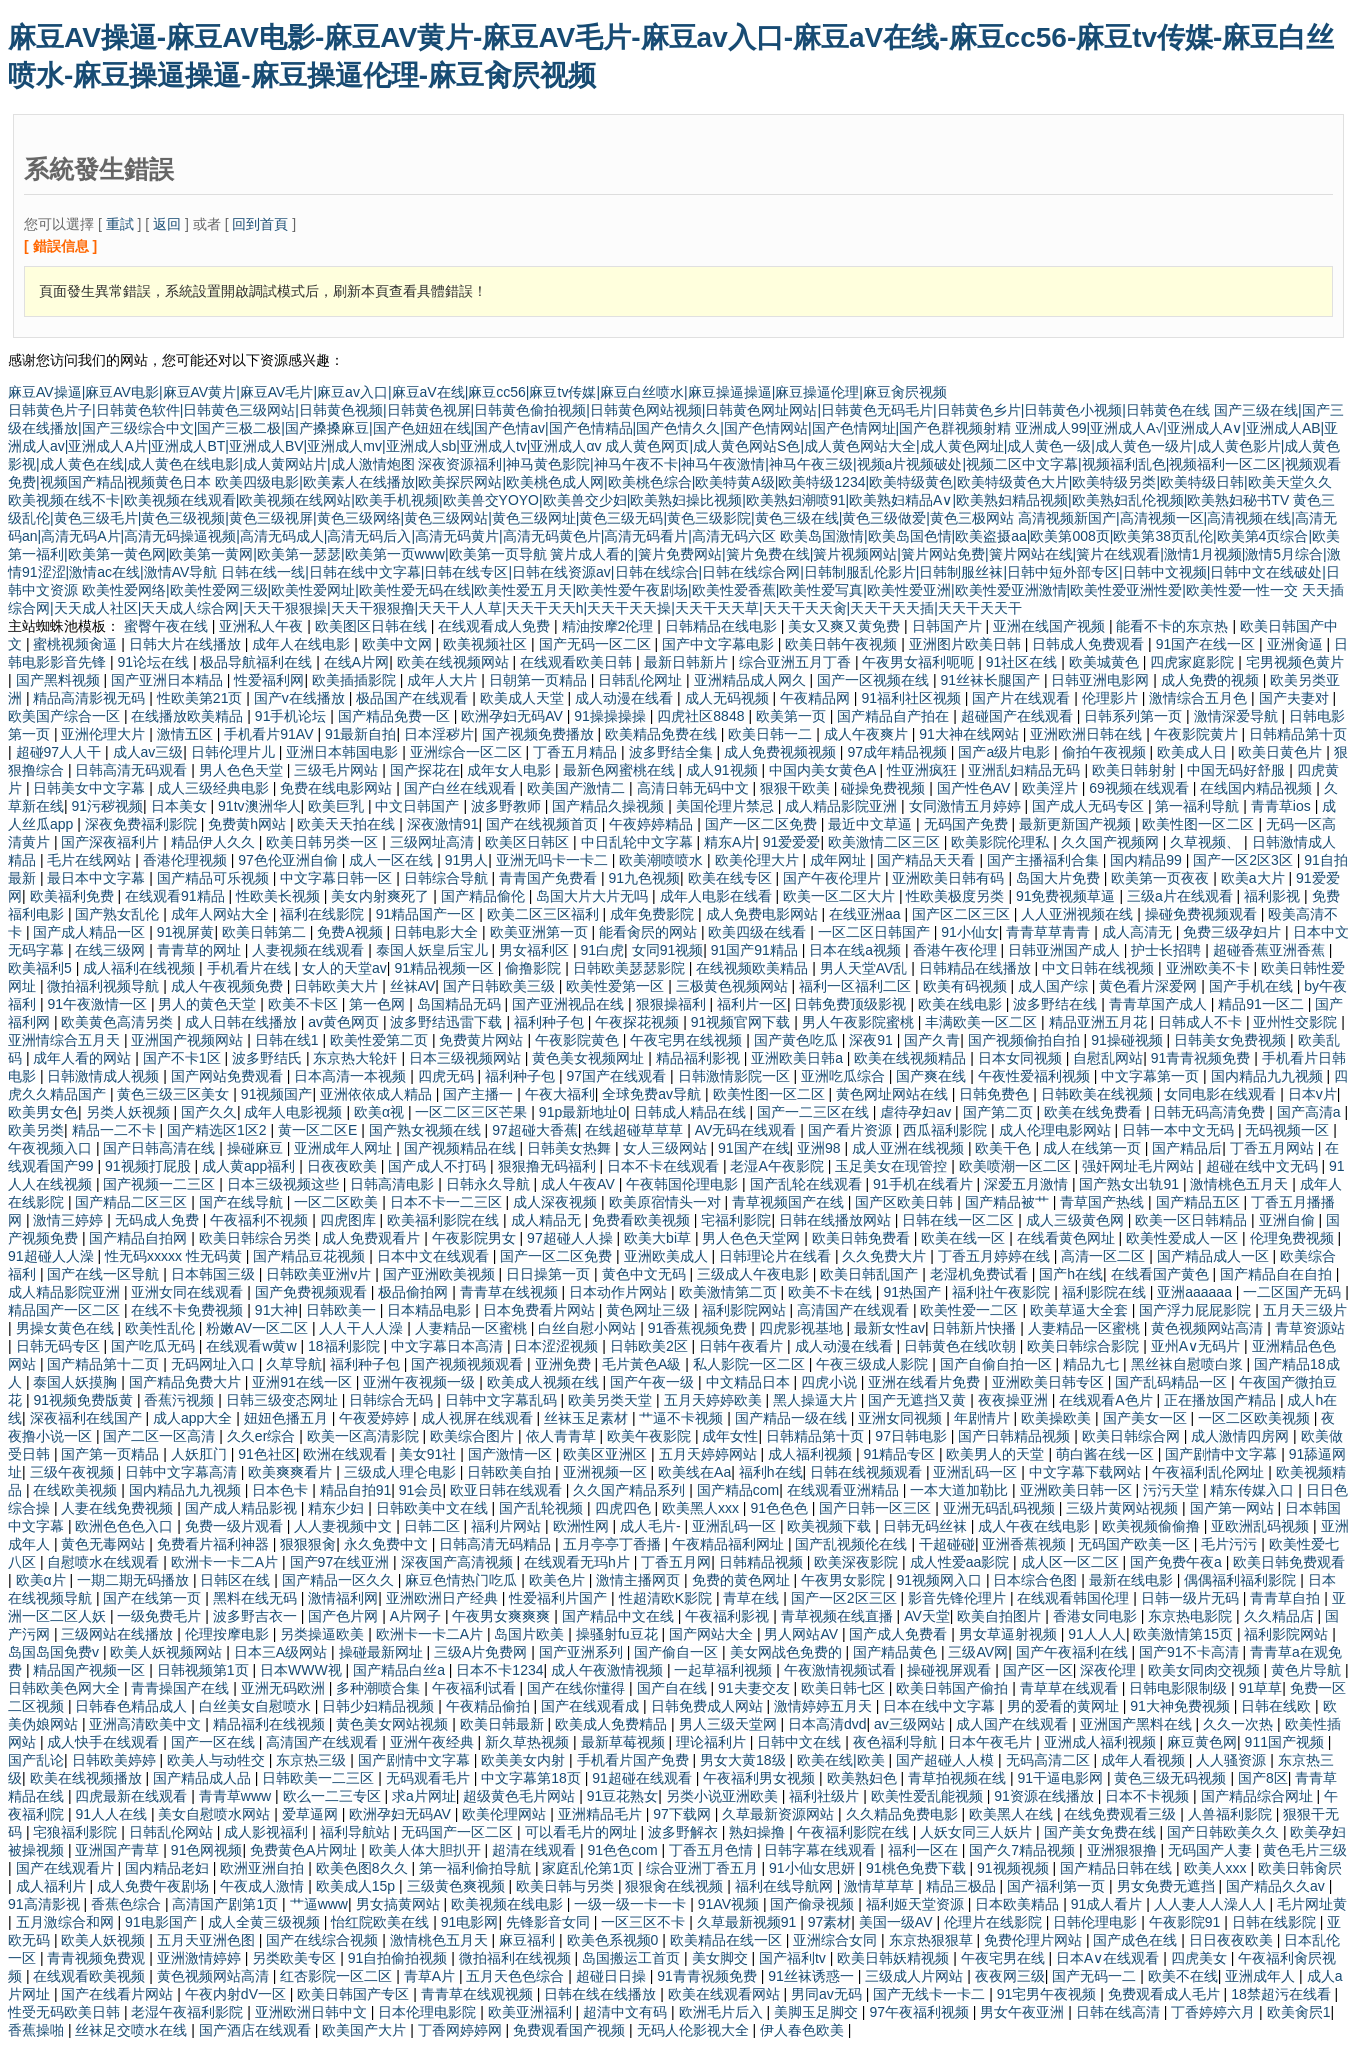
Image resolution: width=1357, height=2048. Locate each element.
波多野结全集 (673, 752)
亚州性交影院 (1297, 1022)
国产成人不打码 (439, 1166)
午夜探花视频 (639, 1022)
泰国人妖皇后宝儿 (434, 950)
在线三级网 (112, 950)
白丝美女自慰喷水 (257, 1706)
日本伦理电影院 (429, 2012)
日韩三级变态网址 (284, 1400)
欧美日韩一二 (772, 734)
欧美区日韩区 (529, 842)
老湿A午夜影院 (778, 1166)
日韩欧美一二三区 (320, 1778)
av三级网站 (911, 1724)
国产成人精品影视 (243, 1508)
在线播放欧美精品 (189, 716)
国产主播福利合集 (1045, 860)
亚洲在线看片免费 (926, 1382)
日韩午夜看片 (743, 1346)
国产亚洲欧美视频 (441, 1274)
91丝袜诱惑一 (812, 1976)
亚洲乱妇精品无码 (1026, 770)
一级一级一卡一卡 (632, 1904)
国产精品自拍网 (140, 1238)
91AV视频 (730, 1904)
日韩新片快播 (976, 1328)
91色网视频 (207, 1850)
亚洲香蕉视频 (1026, 1544)
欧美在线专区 (732, 878)
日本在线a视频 (857, 950)
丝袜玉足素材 (588, 1418)
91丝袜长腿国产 (991, 680)
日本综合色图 (1037, 1580)
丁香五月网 (676, 1562)
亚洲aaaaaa (1196, 1292)
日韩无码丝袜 (927, 1526)
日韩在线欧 (1278, 1706)
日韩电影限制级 (1180, 1688)
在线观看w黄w (253, 1346)
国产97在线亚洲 (341, 1562)
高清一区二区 (1105, 1256)
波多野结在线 (1057, 1004)
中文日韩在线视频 (1100, 968)
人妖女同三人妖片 (978, 1832)
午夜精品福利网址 (730, 1544)
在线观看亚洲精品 (845, 1490)
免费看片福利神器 (215, 1544)
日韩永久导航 (490, 1184)
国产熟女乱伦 (119, 914)
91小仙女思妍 (813, 1868)
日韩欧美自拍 (511, 1472)
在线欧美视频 (77, 1490)
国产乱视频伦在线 (853, 1544)
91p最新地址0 (582, 1112)
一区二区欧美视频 (1256, 1418)
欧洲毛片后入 (723, 2012)
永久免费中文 (388, 1544)
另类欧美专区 (296, 1958)
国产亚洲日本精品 (169, 680)
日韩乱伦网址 (642, 680)
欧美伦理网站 (506, 1814)
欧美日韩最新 (504, 1724)
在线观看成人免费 (496, 626)
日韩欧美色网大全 (66, 1688)
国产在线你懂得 (578, 1688)
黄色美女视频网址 (590, 1058)
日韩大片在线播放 (187, 644)
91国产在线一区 (1207, 644)
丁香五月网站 (1274, 1148)
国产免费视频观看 (313, 1292)
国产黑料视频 (60, 680)
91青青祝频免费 (1202, 1058)
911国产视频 (1286, 1742)
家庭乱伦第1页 (590, 1868)
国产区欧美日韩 (906, 1202)
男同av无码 (828, 1994)
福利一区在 (925, 1850)
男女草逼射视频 (1010, 1634)
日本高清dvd (827, 1724)
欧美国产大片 (366, 2030)
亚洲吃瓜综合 (845, 1076)
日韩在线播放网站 (837, 1220)
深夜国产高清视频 (459, 1562)
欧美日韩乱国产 (871, 1274)
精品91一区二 (1262, 1004)
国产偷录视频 (814, 1904)
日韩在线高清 (1120, 2012)
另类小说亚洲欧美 (724, 1796)
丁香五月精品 (577, 752)
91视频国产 (277, 1094)
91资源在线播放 (1045, 1796)
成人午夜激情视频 (609, 1670)
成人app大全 (194, 1418)
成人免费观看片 (373, 1238)
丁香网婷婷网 (462, 2030)
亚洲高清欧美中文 (147, 1724)
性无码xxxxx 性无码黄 (175, 1256)
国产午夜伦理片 (834, 878)
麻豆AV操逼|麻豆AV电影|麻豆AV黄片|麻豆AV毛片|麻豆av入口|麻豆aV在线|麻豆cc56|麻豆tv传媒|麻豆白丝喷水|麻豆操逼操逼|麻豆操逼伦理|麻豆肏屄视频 (477, 392)
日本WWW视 (303, 1670)
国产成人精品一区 (91, 932)
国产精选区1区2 (218, 1130)
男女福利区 (536, 950)
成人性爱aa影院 (961, 1562)
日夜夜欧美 (344, 1166)
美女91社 (429, 1454)
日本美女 (181, 806)
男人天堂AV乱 (866, 968)
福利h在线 (771, 1472)
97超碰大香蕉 (535, 1130)
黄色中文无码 (646, 1274)
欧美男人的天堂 (997, 1454)
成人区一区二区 (1072, 1562)
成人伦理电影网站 (1057, 1130)
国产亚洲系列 (583, 1652)
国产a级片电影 (1006, 752)
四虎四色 (625, 1508)
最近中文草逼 (872, 824)
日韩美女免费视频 (1232, 1040)
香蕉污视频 (181, 1400)
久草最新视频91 (748, 1922)
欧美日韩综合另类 (257, 1238)
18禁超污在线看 (1282, 1994)
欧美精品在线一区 (728, 1940)
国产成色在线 (1137, 1940)
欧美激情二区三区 (886, 842)
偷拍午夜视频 (1106, 752)
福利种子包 (551, 1022)
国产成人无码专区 (1090, 806)
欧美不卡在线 (832, 1292)
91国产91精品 (756, 950)
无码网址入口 (215, 1364)
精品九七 (1093, 1364)
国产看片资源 (852, 1130)
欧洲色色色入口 (126, 1526)
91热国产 (913, 1292)
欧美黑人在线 (1013, 1814)
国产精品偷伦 (485, 896)
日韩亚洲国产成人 (1066, 950)
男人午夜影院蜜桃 (860, 1022)
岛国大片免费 (1060, 878)
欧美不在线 (1183, 1976)
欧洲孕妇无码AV (514, 716)
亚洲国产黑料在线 (1138, 1724)
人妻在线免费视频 (119, 1508)
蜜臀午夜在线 (168, 626)
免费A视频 (351, 932)
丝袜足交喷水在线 (133, 2030)
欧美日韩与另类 (567, 1886)
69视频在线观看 (1140, 788)
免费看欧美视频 (643, 1220)
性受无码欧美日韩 (66, 2012)
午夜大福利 (560, 1094)
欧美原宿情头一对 (667, 1202)
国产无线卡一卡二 (931, 1994)
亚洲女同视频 (902, 1418)
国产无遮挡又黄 (919, 1400)
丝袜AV (413, 986)
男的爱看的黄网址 (1065, 1706)
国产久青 (932, 1040)
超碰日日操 (613, 1976)
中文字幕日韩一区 (338, 878)
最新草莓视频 (625, 1742)
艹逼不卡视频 (683, 1418)
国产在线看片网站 (119, 1994)
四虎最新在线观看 (133, 1796)
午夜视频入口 (52, 1148)
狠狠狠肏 (308, 1544)
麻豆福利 (529, 1940)
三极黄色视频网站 (734, 986)
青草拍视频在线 (959, 1778)
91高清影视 (45, 1904)
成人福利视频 (812, 1454)
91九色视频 (645, 878)
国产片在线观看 (1023, 698)
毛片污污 (1231, 1544)
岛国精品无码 (461, 1004)
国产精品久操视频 (610, 806)
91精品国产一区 (427, 914)
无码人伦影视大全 (695, 2030)
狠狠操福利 (673, 1004)
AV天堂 (927, 1616)
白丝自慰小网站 (589, 1328)
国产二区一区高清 (161, 1436)
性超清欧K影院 (667, 1598)
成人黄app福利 (250, 1166)
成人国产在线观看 (1014, 1724)
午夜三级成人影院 (874, 1364)
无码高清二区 (1050, 1760)
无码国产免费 (968, 824)
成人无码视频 (729, 698)
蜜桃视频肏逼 (77, 644)
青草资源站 (1310, 1328)
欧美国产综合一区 (66, 716)
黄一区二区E (319, 1130)
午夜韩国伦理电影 (684, 1184)
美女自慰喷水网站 (216, 1814)
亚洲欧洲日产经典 (444, 1598)
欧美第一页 (793, 716)
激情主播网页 (640, 1580)
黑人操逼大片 (817, 1400)
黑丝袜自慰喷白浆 (1189, 1364)
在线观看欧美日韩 (578, 662)
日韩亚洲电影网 (1102, 680)
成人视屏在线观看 (479, 1418)
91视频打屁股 (149, 1166)
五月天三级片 (1305, 1310)
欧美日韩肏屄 (1300, 1868)
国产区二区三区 (963, 914)
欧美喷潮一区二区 (1017, 1166)
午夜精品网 (817, 698)
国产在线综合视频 (324, 1940)
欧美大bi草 (659, 1238)
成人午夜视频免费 (229, 986)
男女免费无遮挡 (1168, 1886)
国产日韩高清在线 (161, 1148)
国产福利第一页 (1058, 1886)
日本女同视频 (1022, 1058)
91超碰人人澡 (52, 1256)
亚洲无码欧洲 (285, 1688)
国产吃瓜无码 (155, 1346)
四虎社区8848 (702, 716)
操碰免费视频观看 (1203, 914)
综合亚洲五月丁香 (797, 662)
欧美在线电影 (962, 1004)
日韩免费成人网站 (709, 1706)
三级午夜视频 (74, 1472)
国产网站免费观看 (229, 1076)
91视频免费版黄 (84, 1400)
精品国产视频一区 (91, 1670)
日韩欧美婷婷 (116, 1760)
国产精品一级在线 (793, 1418)
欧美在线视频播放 (88, 1778)
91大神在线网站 (970, 734)
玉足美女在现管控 (893, 1166)
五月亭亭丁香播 (614, 1544)
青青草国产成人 (1160, 1004)
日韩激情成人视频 (105, 1076)
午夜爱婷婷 (376, 1418)
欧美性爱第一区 (617, 986)
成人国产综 (1055, 986)
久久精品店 (1281, 1616)
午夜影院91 (1186, 1922)
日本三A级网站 (282, 1652)
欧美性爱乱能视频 (929, 1796)
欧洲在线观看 (347, 1454)
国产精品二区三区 (133, 1202)
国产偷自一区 (678, 1652)
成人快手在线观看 (105, 1742)
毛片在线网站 (91, 860)
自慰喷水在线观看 (105, 1562)
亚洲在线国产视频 (1051, 626)
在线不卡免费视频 (189, 1310)
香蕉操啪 (38, 2030)
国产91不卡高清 (1190, 1652)
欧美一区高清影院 (365, 1436)
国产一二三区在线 (815, 1112)
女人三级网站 (667, 1148)
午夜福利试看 (476, 1688)
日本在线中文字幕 (941, 1706)
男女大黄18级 (744, 1760)
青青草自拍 (1287, 1598)
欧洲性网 (583, 1526)
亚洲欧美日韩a (799, 1058)
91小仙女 (970, 932)
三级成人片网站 (916, 1976)
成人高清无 (1139, 932)
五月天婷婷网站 (710, 1454)
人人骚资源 (1233, 1760)
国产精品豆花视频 (311, 1256)
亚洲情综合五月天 (66, 1040)
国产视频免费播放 (540, 734)
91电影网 (470, 1922)
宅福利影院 (736, 1220)
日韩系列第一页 (1135, 716)
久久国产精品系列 (631, 1490)
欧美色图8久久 (364, 1868)
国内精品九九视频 (1269, 1076)
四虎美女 (1201, 1958)
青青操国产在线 (182, 1688)
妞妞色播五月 (288, 1418)
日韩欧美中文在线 (434, 1508)
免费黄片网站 (483, 1040)
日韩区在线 (237, 1580)
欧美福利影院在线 (445, 1220)
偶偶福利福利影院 (1242, 1580)
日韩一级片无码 (1192, 1598)
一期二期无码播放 (135, 1580)
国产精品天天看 (928, 860)
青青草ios (1283, 806)
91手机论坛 (292, 716)
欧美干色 (1005, 1148)
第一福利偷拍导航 (477, 1868)
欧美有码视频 (967, 986)
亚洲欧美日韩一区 (1078, 1490)
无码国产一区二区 (459, 1832)
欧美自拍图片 (1001, 1616)
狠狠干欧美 (797, 788)
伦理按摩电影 (229, 1634)
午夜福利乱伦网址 (1210, 1472)
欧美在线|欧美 (843, 1760)
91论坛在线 (154, 662)
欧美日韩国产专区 (355, 1994)
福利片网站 (508, 1526)
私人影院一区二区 (751, 1364)
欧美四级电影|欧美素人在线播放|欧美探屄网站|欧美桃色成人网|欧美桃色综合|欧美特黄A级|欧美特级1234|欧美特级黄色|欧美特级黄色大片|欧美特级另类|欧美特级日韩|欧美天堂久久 (773, 482)
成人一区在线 (393, 860)
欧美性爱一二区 (971, 1310)
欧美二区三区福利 (545, 914)
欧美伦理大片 (759, 860)
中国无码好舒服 (1238, 770)
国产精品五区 (1200, 1202)
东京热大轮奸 (357, 1058)
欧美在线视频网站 (455, 662)
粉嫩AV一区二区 (259, 1328)
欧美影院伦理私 (1002, 842)
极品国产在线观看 (414, 698)
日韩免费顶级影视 (852, 1004)
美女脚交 (722, 1958)
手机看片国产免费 (635, 1760)
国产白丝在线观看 (462, 788)
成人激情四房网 (1242, 1436)
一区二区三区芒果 (473, 1112)
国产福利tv (794, 1958)
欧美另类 (36, 1130)
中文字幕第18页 (532, 1778)
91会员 (421, 1490)
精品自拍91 (356, 1490)
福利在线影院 (324, 914)
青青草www (237, 1796)
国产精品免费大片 (187, 1382)
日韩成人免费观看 (1090, 644)
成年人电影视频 (295, 1112)
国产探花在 (425, 770)
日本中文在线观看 (435, 1256)
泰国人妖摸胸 (77, 1382)
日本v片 (1312, 1094)
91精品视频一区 (445, 968)
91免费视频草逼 (1067, 896)
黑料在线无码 (257, 1598)
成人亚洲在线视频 (910, 1148)
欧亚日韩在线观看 (508, 1490)
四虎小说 (831, 1382)
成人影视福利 (268, 1832)
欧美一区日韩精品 (1193, 1220)
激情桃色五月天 (1241, 1184)
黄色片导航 (1308, 1670)
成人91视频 (723, 770)
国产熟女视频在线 (427, 1130)
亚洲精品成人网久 (752, 680)
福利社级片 (826, 1796)
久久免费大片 (886, 1256)
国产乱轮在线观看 (808, 1184)
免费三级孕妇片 (1234, 932)
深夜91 (872, 1040)
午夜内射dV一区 (237, 1994)
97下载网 (683, 1814)
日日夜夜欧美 (1233, 1940)
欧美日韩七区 (845, 1688)
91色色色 (780, 1508)
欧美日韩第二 (266, 932)
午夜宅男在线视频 (688, 1040)
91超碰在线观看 (643, 1778)
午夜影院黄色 (579, 1040)
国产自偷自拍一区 (998, 1364)
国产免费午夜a (1178, 1562)
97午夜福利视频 (920, 2012)
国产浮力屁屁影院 (1197, 1310)
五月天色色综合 (517, 1976)
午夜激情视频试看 (842, 1670)
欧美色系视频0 (615, 1940)
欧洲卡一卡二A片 (226, 1562)
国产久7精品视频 (1024, 1850)
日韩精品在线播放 (977, 968)
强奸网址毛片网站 (1140, 1166)
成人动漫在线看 (626, 698)
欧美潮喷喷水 (663, 860)
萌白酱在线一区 (1107, 1454)
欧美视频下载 (831, 1526)
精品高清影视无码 (91, 698)
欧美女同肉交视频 (1206, 1670)
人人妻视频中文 (345, 1526)
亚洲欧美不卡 (1210, 968)
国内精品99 (1147, 860)
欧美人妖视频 (105, 1940)
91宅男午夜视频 (1048, 1994)
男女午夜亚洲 (1024, 2012)
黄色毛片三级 (1305, 1850)
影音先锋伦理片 (959, 1598)
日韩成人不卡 (1202, 1022)
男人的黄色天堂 (209, 1004)
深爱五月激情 (1028, 1184)
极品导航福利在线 (258, 662)
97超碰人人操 (571, 1238)
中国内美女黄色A (824, 770)
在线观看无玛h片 (579, 1562)
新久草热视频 (529, 1742)
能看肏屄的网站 (650, 932)
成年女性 (730, 1436)
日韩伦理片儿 (235, 752)
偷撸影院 (535, 968)
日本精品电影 (431, 1310)
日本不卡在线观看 (665, 1166)
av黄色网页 (345, 1022)
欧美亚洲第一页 (541, 932)
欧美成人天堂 (524, 698)
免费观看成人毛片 (1166, 1994)
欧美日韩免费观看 (1289, 1562)
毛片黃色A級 (643, 1364)
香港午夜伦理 (957, 950)
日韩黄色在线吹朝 (962, 1346)
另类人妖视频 (130, 1112)
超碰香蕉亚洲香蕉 (1271, 950)
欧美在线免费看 (1095, 1112)
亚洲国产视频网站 (189, 1040)
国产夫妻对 (1296, 698)
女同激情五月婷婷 (967, 806)
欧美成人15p (357, 1886)
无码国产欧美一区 (1136, 1544)
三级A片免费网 (482, 1652)
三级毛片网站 (338, 770)
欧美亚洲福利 (532, 2012)
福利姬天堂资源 (917, 1904)
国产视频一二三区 (161, 1184)
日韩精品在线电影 (723, 626)
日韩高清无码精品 (497, 1544)
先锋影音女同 (550, 1922)
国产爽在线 (933, 1076)
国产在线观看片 (67, 1868)
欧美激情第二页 (730, 1292)
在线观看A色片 (1107, 1400)
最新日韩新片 (688, 662)
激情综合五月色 (1200, 698)
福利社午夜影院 (1003, 1292)
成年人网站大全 (222, 914)
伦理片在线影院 (995, 1922)
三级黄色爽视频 (458, 1886)
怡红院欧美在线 (382, 1922)
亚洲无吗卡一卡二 (554, 860)
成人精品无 (548, 1220)
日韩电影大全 (438, 932)
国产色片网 (345, 1616)
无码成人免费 (159, 1220)
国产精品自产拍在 (895, 716)
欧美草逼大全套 (1081, 1310)
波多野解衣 (685, 1832)
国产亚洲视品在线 (570, 1004)
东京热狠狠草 (933, 1940)
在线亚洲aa (866, 914)
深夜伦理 (1110, 1670)
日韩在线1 (289, 1040)
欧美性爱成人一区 (1184, 1238)
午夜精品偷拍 (490, 1706)
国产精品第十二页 (105, 1364)
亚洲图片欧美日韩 (967, 644)
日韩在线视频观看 (868, 1472)
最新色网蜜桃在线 (621, 770)
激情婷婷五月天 (825, 1706)
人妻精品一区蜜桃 (473, 1328)
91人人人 (1097, 1634)
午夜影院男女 (476, 1238)
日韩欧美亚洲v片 (320, 1274)
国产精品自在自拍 (1278, 1274)
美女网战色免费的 (788, 1652)
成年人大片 (444, 680)
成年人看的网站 (84, 1058)
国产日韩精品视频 (1016, 1436)
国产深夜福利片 (112, 842)
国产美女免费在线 (1102, 1832)
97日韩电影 (912, 1436)
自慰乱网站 (1108, 1058)
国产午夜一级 (654, 1382)
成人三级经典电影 (215, 788)
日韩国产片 (949, 626)
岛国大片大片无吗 (594, 896)
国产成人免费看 (900, 1634)
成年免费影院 (654, 914)
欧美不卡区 (305, 1004)
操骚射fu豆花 (619, 1634)
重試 (120, 224)
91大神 (277, 1310)
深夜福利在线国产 (88, 1418)
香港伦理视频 (187, 860)
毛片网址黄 (1312, 1904)
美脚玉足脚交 (818, 2012)
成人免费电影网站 (764, 914)
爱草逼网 (312, 1814)
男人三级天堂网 (730, 1724)
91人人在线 (112, 1814)
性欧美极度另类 (957, 896)
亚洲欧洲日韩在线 (1088, 734)
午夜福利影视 (729, 1616)
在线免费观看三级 (1122, 1814)
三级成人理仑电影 (402, 1472)
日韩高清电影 (394, 1184)
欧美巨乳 (338, 806)
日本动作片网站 (620, 1292)
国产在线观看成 (592, 1706)
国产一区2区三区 (846, 1598)
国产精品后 (1187, 1148)
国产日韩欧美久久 (1225, 1832)
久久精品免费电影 (904, 1814)
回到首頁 (260, 224)
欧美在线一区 (965, 1238)
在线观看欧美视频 (91, 1976)
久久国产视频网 (1112, 842)
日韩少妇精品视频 (380, 1706)
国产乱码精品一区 (1173, 1382)
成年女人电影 (511, 770)
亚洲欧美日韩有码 (950, 878)
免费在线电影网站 (338, 788)
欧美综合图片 (474, 1436)
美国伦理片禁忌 (727, 806)
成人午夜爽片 (868, 734)
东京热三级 (313, 1760)
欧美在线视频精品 (912, 1058)
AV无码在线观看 (748, 1130)
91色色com (625, 1850)
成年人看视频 (1145, 1760)
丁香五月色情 (713, 1850)
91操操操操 (611, 716)
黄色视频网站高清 (1209, 1328)
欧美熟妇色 (864, 1778)
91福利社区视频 (912, 698)
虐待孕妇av (917, 1112)
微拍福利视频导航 (105, 986)
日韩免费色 (996, 1094)
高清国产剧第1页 (227, 1904)
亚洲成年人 (1262, 1976)
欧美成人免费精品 (613, 1724)
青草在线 (753, 1598)
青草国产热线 (1104, 1202)
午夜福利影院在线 (855, 1832)
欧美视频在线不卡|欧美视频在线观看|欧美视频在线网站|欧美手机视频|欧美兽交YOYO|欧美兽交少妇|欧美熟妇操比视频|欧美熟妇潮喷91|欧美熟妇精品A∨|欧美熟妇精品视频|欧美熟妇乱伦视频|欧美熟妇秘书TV (648, 500)
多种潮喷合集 (380, 1688)
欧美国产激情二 (578, 788)
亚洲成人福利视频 (1102, 1742)
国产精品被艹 (1009, 1202)
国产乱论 (36, 1760)
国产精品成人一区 (1215, 1256)
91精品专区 (900, 1454)
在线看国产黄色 (1162, 1274)
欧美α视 (381, 1112)
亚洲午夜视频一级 (421, 1382)
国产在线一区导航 (105, 1274)
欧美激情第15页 (1184, 1634)
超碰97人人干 (60, 752)
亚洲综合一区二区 (468, 752)
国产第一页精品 (112, 1454)
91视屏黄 (186, 932)
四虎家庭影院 (1194, 662)
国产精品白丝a (401, 1670)
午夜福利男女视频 (761, 1778)
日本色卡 (282, 1490)
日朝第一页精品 (540, 680)
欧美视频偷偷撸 (1153, 1526)
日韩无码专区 (60, 1346)
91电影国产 (162, 1922)
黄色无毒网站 (105, 1544)
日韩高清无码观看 (133, 770)
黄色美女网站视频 (394, 1724)
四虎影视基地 (803, 1328)
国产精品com (738, 1490)
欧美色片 (559, 1580)
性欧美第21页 (201, 698)
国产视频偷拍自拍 (1026, 1040)
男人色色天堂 (243, 770)
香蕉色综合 (128, 1904)
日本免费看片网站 (541, 1310)
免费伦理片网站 (1035, 1940)
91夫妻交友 (755, 1688)
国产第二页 (1000, 1112)
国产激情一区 (512, 1454)
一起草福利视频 (725, 1670)
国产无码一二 (1096, 1976)
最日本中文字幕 (98, 878)
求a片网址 (424, 1796)
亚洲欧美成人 (668, 1256)
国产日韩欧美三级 (501, 986)
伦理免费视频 (1294, 1238)
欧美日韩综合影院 (1085, 1346)
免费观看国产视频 (571, 2030)
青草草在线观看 (1071, 1688)
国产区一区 (1038, 1670)
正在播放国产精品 (1222, 1400)
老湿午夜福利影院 (189, 2012)
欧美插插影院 (356, 680)
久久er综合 (263, 1436)
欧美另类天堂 (612, 1400)
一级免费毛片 (161, 1616)
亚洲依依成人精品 (378, 1094)
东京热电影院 (1192, 1616)
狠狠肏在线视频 (676, 1886)
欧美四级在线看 (759, 932)
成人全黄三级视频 (266, 1922)
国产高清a (1311, 1112)
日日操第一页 (550, 1274)
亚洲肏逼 (1297, 644)
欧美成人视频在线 (545, 1382)
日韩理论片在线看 (777, 1256)
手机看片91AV (270, 734)
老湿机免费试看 (981, 1274)
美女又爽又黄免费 (846, 626)
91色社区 (267, 1454)
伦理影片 (1112, 698)
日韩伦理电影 (1097, 1922)
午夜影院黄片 (1198, 734)
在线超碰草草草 (636, 1130)
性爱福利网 (269, 680)
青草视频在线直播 (839, 1616)
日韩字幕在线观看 (822, 1850)
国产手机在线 (1253, 986)
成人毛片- (652, 1526)
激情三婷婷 (70, 1220)
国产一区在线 (215, 1742)
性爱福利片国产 (560, 1598)
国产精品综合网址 (1259, 1796)
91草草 (1261, 1688)
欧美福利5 (42, 968)
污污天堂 (1173, 1490)
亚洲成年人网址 (345, 1148)
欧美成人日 (1194, 752)
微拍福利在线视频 (517, 1958)
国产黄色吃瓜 (798, 1040)
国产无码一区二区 (597, 644)
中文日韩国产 (419, 806)
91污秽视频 (108, 806)
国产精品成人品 (204, 1778)
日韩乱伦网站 (173, 1832)
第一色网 (379, 1004)
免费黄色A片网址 (305, 1850)
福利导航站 (357, 1832)
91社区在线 (1023, 662)
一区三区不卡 (645, 1922)
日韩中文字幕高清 (183, 1472)
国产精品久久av (1277, 1886)
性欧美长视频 (280, 896)
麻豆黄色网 (1202, 1742)
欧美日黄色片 (1282, 752)
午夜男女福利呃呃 (920, 662)
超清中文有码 (627, 2012)
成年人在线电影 (303, 644)
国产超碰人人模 (947, 1760)
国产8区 (1263, 1778)
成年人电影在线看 (718, 896)
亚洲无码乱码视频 (1001, 1508)
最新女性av (889, 1328)
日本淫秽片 (439, 734)
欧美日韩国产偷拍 (954, 1688)
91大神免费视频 (1181, 1706)
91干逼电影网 (1061, 1778)
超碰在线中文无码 (1264, 1166)
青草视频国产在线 (790, 1202)
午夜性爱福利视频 (1036, 1076)
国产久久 (209, 1112)
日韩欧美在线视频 (1099, 1094)
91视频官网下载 (742, 1022)
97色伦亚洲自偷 (289, 860)
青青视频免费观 (98, 1958)
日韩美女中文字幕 (91, 788)
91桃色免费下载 (917, 1868)
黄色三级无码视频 (1172, 1778)
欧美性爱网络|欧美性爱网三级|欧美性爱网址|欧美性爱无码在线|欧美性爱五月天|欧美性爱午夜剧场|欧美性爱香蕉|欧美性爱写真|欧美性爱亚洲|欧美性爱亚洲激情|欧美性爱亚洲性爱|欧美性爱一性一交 (690, 590)
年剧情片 (984, 1418)
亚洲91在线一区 (303, 1382)
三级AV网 (978, 1652)
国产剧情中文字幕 (1223, 1454)
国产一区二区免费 (763, 824)
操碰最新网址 (383, 1652)
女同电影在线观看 (1222, 1094)
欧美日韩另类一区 (324, 842)
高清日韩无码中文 (695, 788)
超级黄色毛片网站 (521, 1796)
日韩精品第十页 (1298, 734)
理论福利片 (713, 1742)
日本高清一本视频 (352, 1076)
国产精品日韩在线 (1118, 1868)
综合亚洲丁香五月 (704, 1868)
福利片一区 (752, 1004)
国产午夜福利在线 (1074, 1652)
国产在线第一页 (154, 1598)
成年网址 (840, 860)
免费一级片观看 (236, 1526)
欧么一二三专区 (334, 1796)
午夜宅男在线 (1005, 1958)
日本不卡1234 (499, 1670)
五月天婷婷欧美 (715, 1400)
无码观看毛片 (430, 1778)
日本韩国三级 (215, 1274)
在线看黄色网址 (1068, 1238)
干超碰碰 (947, 1544)
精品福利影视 (700, 1058)
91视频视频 (1014, 1868)
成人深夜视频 (557, 1202)
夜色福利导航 (897, 1742)
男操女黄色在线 (67, 1328)
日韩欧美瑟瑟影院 (631, 968)
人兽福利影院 (1232, 1814)
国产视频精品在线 (462, 1148)
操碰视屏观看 (951, 1670)
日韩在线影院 (1276, 1922)
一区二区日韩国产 (876, 932)
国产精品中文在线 (620, 1616)
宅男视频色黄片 (1295, 662)
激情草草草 (881, 1886)
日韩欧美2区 (651, 1346)
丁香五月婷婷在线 (996, 1256)
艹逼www (319, 1904)
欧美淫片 (1052, 788)
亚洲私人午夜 (263, 626)
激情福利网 (343, 1598)
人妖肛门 (201, 1454)
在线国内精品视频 (1258, 788)
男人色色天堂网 (753, 1238)
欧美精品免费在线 (663, 734)
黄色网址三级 (650, 1310)
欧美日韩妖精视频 (895, 1958)
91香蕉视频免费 (699, 1328)
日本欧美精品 (1019, 1904)
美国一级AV (898, 1922)
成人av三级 (148, 752)
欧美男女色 (43, 1112)
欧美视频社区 (487, 644)
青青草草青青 (1050, 932)
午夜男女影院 (845, 1580)
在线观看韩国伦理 (1075, 1598)
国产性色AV (976, 788)
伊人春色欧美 (804, 2030)
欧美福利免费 (74, 896)
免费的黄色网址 (743, 1580)
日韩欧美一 (343, 1310)
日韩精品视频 (763, 1562)
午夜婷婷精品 (653, 824)
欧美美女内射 (525, 1760)
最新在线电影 (1133, 1580)
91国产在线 (754, 1148)
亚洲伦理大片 (105, 734)
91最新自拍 (361, 734)
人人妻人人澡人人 (1212, 1904)
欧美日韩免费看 (863, 1238)
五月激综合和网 (67, 1922)
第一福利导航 (1199, 806)
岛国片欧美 (531, 1634)
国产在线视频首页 (544, 824)
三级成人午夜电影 (755, 1274)
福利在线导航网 (786, 1886)
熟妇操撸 (759, 1832)
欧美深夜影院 (858, 1562)
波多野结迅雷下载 (448, 1022)
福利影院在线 (1106, 1292)
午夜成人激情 (264, 1886)
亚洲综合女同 (837, 1940)
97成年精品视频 (898, 752)
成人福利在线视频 (141, 968)
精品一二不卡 (116, 1130)
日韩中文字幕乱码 (503, 1400)
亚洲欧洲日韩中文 (313, 2012)
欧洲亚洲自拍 (264, 1868)
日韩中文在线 (801, 1742)
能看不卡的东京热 (1174, 626)
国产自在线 (674, 1688)
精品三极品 (963, 1886)
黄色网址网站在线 (894, 1094)
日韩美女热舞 (571, 1148)
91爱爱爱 (792, 842)
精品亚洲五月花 (1100, 1022)
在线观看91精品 (176, 896)
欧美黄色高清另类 (119, 1022)
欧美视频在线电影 (509, 1904)
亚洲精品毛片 (602, 1814)
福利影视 (1274, 896)
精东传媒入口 (1254, 1490)
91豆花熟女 (623, 1796)
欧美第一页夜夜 (1162, 878)
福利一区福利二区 (857, 986)
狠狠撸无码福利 (549, 1166)
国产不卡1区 (184, 1058)
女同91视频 (668, 950)
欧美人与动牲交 (218, 1760)
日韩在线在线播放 (602, 1994)
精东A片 (729, 842)
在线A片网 (356, 662)
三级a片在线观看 (1182, 896)
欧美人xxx (1217, 1868)
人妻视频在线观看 (310, 950)
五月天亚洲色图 (208, 1940)
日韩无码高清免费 (1211, 1112)
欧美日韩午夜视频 (843, 644)
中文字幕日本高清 (449, 1346)
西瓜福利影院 (947, 1130)
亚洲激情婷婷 (201, 1958)
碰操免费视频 (885, 788)
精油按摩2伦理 (610, 626)
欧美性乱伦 (162, 1328)
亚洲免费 (565, 1364)
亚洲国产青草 (119, 1850)
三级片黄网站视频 (1124, 1508)
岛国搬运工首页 (633, 1958)
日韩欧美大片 (338, 986)
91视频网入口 (940, 1580)
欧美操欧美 (1058, 1418)
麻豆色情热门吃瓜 (463, 1580)
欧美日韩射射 (1136, 770)
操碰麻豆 (257, 1148)
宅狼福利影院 (77, 1832)
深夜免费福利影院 (143, 824)
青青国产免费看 (550, 878)
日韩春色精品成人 (133, 1706)
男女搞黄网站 (400, 1904)
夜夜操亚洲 (1015, 1400)
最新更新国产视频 (1077, 824)
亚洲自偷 (1289, 1220)
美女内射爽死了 (382, 896)
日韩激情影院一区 (736, 1076)
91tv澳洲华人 (259, 806)
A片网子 (417, 1616)
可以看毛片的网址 (583, 1832)
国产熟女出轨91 (1130, 1184)
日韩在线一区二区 (960, 1220)
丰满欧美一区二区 (983, 1022)
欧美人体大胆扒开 (427, 1850)
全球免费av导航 (653, 1094)
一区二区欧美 (338, 1202)
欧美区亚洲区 (607, 1454)
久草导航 (294, 1364)
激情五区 (187, 734)
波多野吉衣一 (257, 1616)
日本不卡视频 (1149, 1796)
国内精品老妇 (169, 1868)
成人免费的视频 (1212, 680)
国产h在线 (1071, 1274)
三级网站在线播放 (119, 1634)
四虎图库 (350, 1220)
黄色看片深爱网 (1150, 986)
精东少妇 (338, 1508)
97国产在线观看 (618, 1076)
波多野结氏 (269, 1058)
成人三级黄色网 (1077, 1220)
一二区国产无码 (1294, 1292)
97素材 (830, 1922)
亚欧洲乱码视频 (1262, 1526)
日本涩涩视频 (558, 1346)
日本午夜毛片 (992, 1742)
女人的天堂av (344, 968)
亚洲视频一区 (607, 1472)
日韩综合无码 (393, 1400)
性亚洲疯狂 (924, 770)
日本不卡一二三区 (448, 1202)
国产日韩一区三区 (877, 1508)
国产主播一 (480, 1094)
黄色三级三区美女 (175, 1094)
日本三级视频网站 (467, 1058)
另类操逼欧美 (324, 1634)
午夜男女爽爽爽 (503, 1616)
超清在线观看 (536, 1850)
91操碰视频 (1128, 1040)
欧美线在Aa (694, 1472)
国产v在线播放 (301, 698)
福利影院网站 (746, 1310)
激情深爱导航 (1238, 716)
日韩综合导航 (448, 878)
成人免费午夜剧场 (155, 1886)
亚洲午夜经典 (434, 1742)
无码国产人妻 (1212, 1850)
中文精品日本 (750, 1382)
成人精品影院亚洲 (843, 806)
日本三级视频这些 (285, 1184)
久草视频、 (1207, 842)
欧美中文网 (399, 644)
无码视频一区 (1289, 1130)
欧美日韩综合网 (1133, 1436)
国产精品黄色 (897, 1652)
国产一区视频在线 (875, 680)
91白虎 (603, 950)
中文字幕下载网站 (1087, 1472)
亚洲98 (820, 1148)
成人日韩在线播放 (243, 1022)
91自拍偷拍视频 (399, 1958)
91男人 (467, 860)
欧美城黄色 (1106, 662)
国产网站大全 (713, 1634)
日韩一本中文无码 (1180, 1130)
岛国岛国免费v (55, 1652)
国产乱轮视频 (543, 1508)
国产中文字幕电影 (720, 644)
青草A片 (431, 1976)
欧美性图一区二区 (1200, 824)
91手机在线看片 (924, 1184)
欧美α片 (43, 1580)
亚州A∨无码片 (1197, 1346)
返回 (167, 224)
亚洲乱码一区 (977, 1472)
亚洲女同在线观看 (189, 1292)
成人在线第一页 (1094, 1148)
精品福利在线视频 (271, 1724)
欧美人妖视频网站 (168, 1652)
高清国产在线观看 (855, 1310)
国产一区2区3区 (1244, 860)
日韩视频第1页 (205, 1670)
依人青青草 (563, 1436)
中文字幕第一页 (1152, 1076)
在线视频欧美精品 (754, 968)
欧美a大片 (1255, 878)
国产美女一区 (1147, 1418)
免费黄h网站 (249, 824)
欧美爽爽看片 (292, 1472)
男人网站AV (803, 1634)
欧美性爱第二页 (381, 1040)
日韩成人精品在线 (692, 1112)
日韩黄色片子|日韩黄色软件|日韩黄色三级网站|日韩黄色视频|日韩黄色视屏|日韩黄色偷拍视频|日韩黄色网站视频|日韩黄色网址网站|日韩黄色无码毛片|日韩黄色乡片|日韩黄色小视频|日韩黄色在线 (609, 410)
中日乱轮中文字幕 (639, 842)
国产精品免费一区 (396, 716)
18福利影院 (345, 1346)
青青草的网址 (201, 950)
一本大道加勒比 (961, 1490)
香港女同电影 (1097, 1616)
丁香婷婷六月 (1215, 2012)
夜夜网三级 (1010, 1976)
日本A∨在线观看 (1109, 1958)
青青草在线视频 (511, 1292)
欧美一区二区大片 (841, 896)
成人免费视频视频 (782, 752)
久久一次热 (1240, 1724)
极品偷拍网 (415, 1292)
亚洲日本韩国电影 (344, 752)
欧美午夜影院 (651, 1436)
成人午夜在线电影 (1036, 1526)
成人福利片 (53, 1886)
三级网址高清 (434, 842)
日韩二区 (434, 1526)
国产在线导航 (243, 1202)
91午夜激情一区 (98, 1004)
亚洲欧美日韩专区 (1050, 1382)
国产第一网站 (1234, 1508)
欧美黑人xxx (702, 1508)
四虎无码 (448, 1076)
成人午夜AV (580, 1184)
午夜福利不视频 (261, 1220)
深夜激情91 (443, 824)
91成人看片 (1108, 1904)
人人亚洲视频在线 (1079, 914)
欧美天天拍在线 (348, 824)
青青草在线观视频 (479, 1994)
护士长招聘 (1168, 950)
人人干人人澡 (363, 1328)
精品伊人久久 (215, 842)
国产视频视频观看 (469, 1364)
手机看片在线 (251, 968)
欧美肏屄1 (1299, 2012)
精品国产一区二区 (66, 1310)
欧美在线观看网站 (726, 1994)
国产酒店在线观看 (257, 2030)
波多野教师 (508, 806)
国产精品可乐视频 (215, 878)
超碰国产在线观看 (1019, 716)
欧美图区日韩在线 (373, 626)
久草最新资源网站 (780, 1814)
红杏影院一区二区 (338, 1976)
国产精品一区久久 (340, 1580)
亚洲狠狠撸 (1124, 1850)
